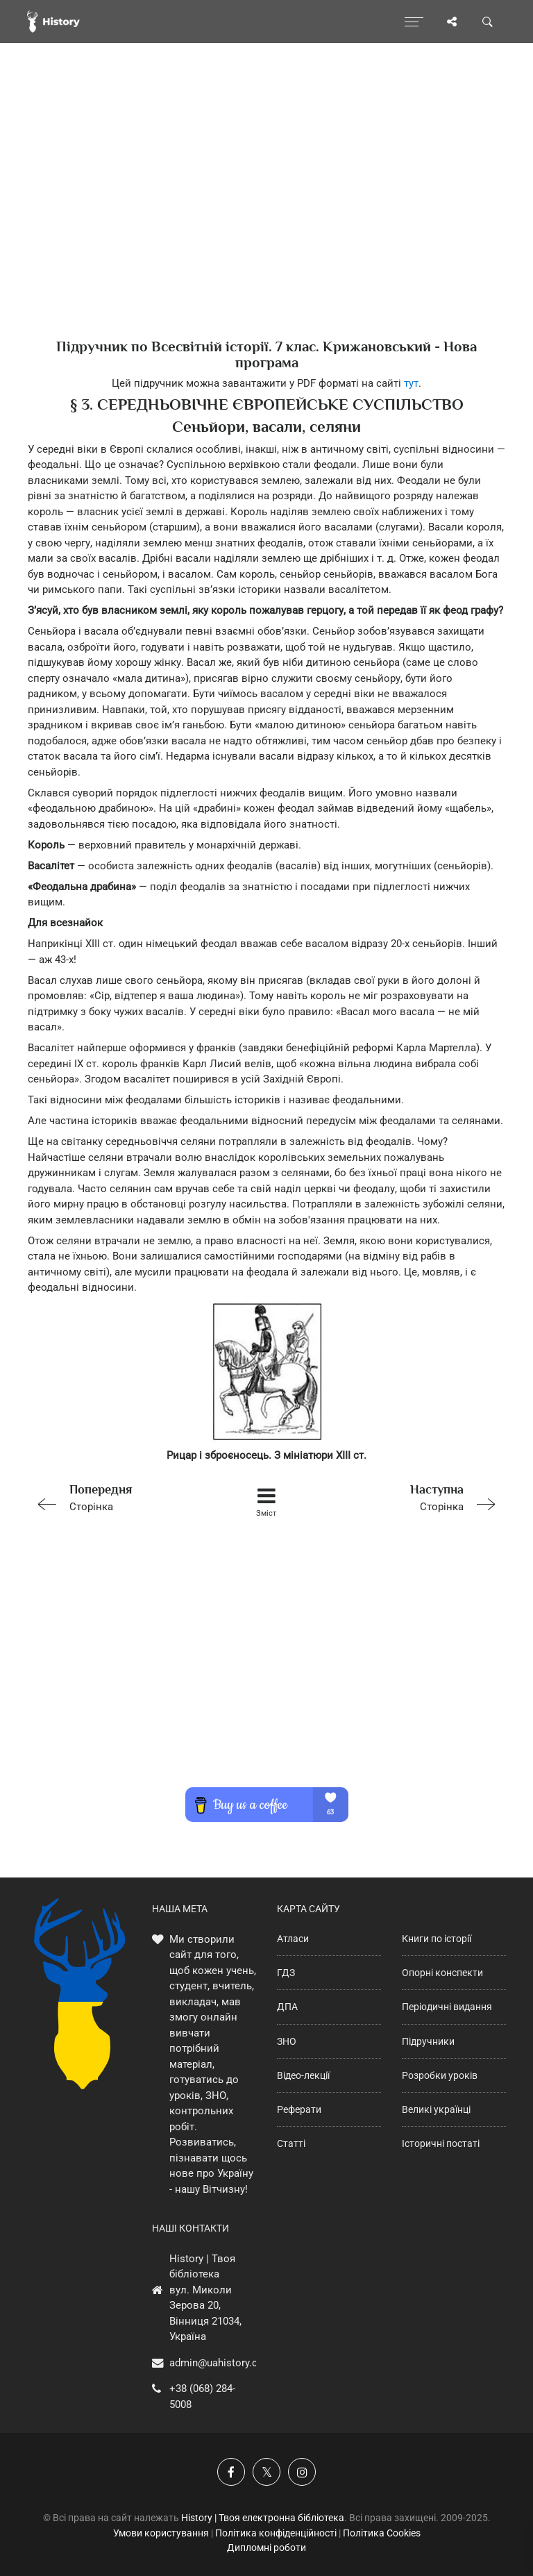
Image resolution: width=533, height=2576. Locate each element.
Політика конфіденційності (276, 2533)
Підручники (428, 2041)
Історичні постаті (441, 2143)
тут (411, 383)
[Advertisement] (266, 215)
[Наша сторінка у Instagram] (302, 2472)
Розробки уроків (439, 2075)
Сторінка (122, 1496)
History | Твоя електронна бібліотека (262, 2517)
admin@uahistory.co (216, 2363)
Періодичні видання (447, 2006)
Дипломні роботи (266, 2547)
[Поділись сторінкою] (452, 21)
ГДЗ (286, 1972)
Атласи (293, 1938)
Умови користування (161, 2533)
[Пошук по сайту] (488, 21)
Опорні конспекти (442, 1972)
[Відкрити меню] (414, 21)
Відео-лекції (303, 2075)
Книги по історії (436, 1938)
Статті (291, 2143)
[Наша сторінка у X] (266, 2472)
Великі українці (436, 2109)
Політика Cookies (382, 2533)
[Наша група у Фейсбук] (231, 2472)
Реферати (299, 2109)
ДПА (287, 2006)
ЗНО (286, 2041)
